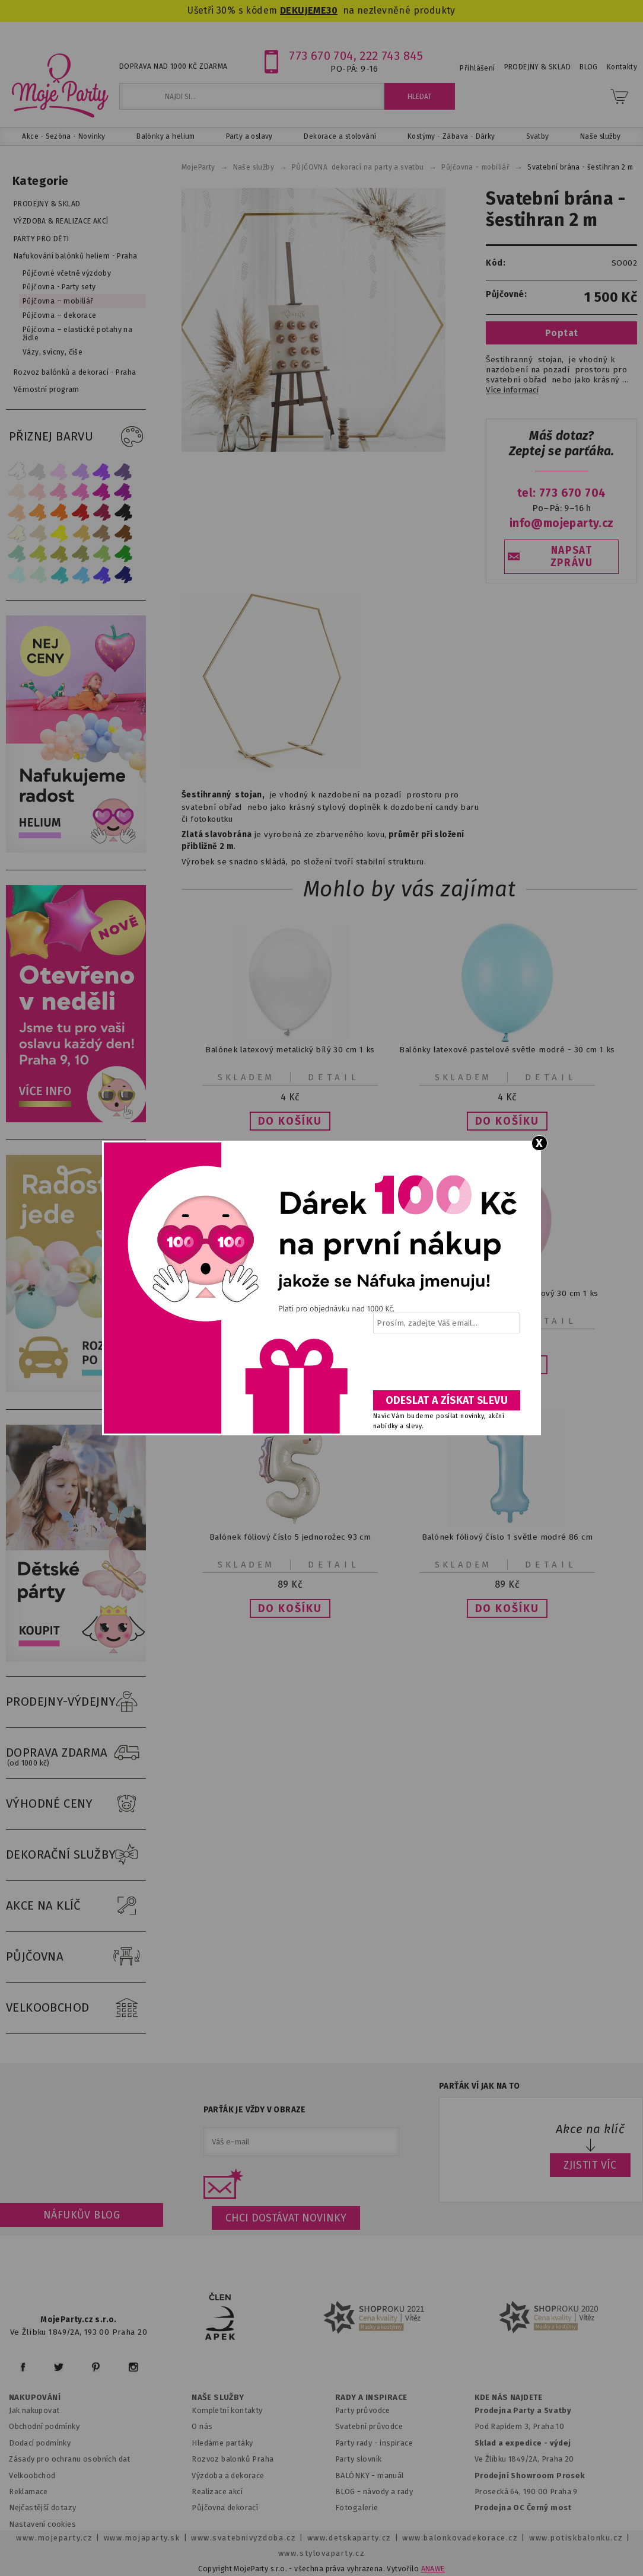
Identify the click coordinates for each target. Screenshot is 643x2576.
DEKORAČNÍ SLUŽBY (76, 1855)
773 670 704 (321, 56)
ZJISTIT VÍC (590, 2165)
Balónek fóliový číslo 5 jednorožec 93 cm (290, 1537)
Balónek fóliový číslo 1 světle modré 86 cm (507, 1537)
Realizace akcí (217, 2491)
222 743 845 (391, 56)
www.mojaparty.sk (142, 2537)
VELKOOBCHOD (76, 2008)
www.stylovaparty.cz (321, 2553)
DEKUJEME (303, 10)
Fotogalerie (356, 2507)
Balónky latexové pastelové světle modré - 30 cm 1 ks (507, 1050)
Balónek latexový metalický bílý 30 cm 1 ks (289, 1050)
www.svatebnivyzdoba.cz (243, 2537)
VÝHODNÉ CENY (76, 1804)
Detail (334, 1077)
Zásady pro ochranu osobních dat (69, 2458)
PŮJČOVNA (76, 1957)
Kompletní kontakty (227, 2410)
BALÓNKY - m (359, 2475)
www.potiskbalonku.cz (576, 2537)
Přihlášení (477, 68)
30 (332, 10)
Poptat (561, 333)
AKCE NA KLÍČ (76, 1906)
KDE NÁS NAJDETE (509, 2397)
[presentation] (445, 1366)
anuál (394, 2475)
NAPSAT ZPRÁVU (571, 556)
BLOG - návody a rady (374, 2491)
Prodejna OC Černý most (523, 2507)
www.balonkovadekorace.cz (460, 2537)
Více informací (512, 390)
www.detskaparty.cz (349, 2537)
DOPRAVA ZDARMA (76, 1753)
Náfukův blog (81, 2214)
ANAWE (433, 2569)
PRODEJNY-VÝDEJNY (76, 1702)
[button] (290, 1121)
